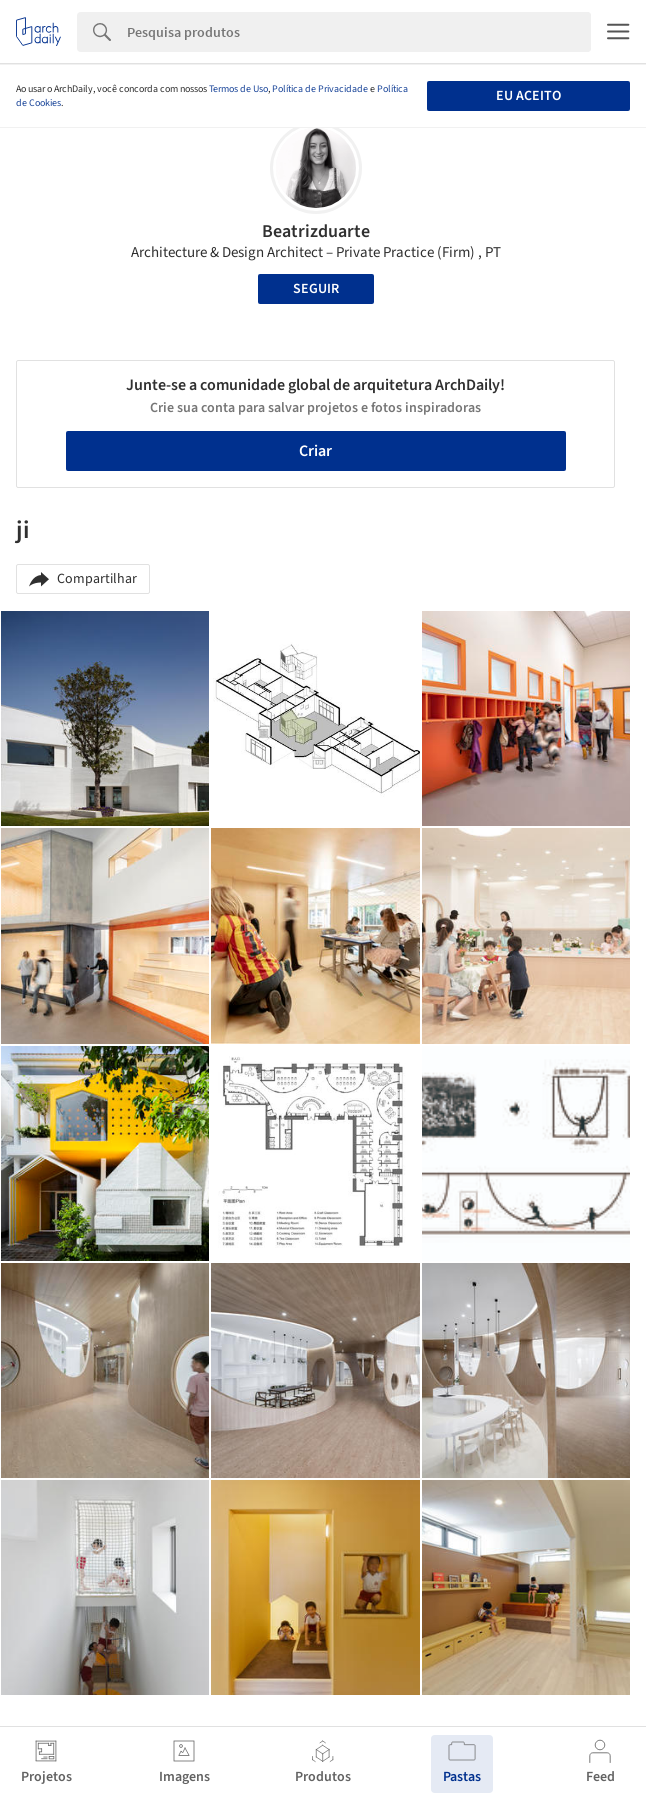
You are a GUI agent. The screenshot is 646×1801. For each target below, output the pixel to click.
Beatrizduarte (316, 231)
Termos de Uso (238, 89)
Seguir (316, 289)
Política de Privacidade (320, 89)
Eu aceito (528, 96)
